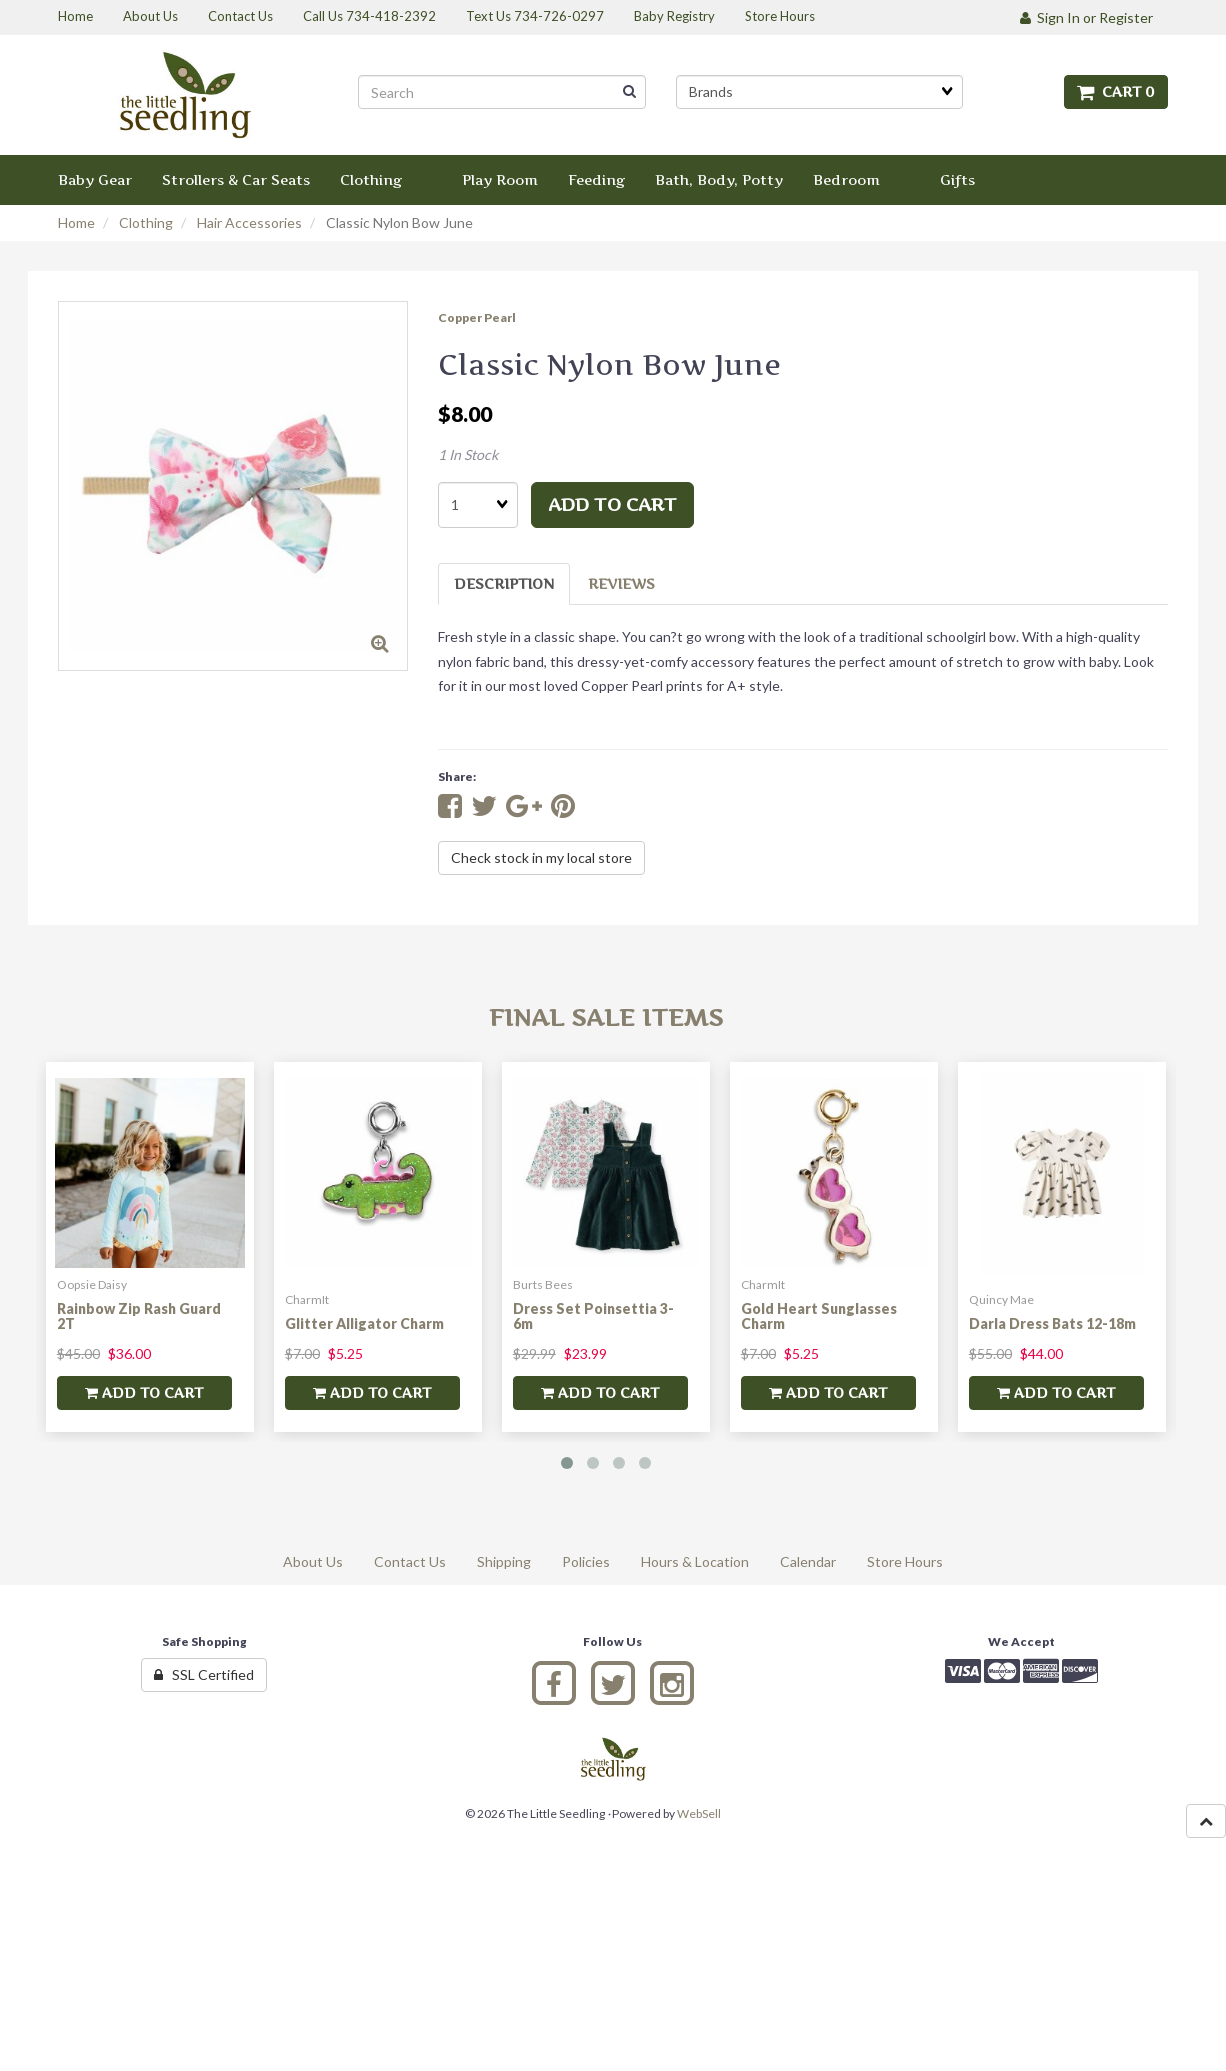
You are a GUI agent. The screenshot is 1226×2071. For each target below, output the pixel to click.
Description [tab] (504, 583)
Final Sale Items (606, 1017)
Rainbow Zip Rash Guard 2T (139, 1316)
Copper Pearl (477, 317)
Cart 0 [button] (1116, 91)
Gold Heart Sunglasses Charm (819, 1316)
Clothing (146, 222)
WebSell (699, 1813)
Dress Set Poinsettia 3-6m (593, 1316)
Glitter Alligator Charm (364, 1323)
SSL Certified (204, 1674)
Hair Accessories (249, 222)
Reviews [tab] (621, 583)
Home (76, 222)
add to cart (612, 504)
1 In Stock (468, 454)
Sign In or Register (1086, 17)
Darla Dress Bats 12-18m (1052, 1323)
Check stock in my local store (541, 857)
